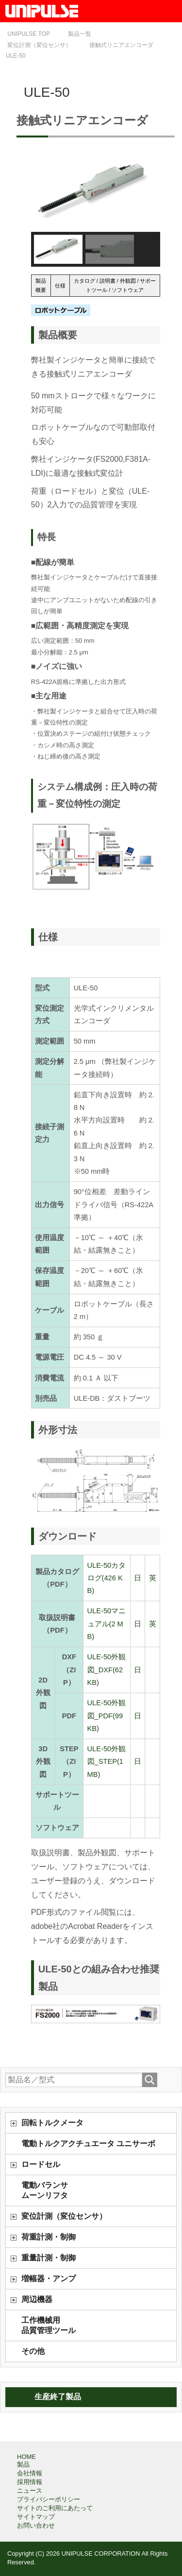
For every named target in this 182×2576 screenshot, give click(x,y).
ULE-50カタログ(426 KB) (106, 1578)
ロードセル (40, 2164)
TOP (28, 33)
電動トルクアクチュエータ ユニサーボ (88, 2143)
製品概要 (40, 285)
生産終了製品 (57, 2397)
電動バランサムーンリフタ (44, 2190)
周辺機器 (36, 2299)
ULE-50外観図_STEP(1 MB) (106, 1761)
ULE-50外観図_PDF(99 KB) (106, 1715)
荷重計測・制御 (48, 2237)
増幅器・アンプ (48, 2278)
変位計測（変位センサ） (64, 2216)
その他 (33, 2351)
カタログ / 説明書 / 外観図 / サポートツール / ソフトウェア (115, 285)
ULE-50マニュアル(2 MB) (106, 1623)
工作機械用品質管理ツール (48, 2325)
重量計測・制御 (48, 2258)
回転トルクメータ (52, 2123)
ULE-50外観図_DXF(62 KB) (106, 1669)
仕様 (60, 285)
